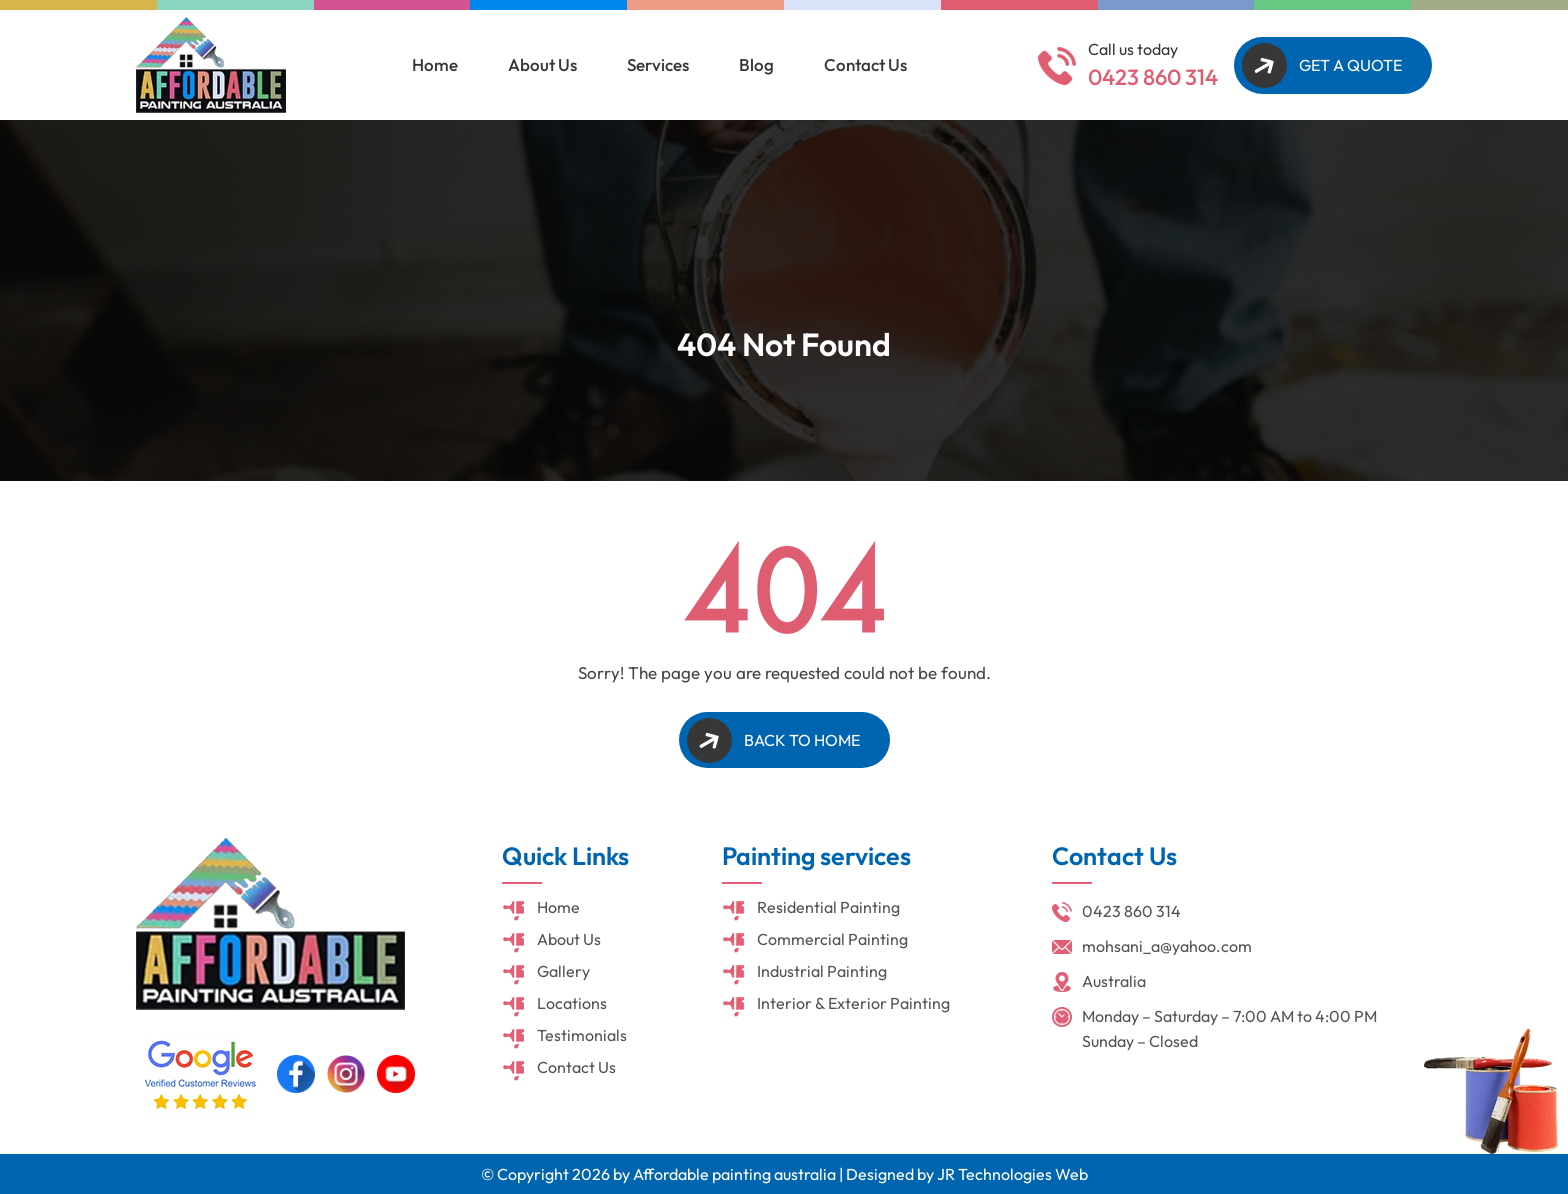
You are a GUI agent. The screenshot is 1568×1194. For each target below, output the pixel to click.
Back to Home (802, 740)
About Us (542, 64)
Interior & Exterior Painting (853, 1003)
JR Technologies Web (1012, 1174)
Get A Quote (1350, 65)
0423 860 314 (1153, 77)
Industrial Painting (822, 971)
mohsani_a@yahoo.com (1167, 946)
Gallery (563, 971)
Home (435, 64)
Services (658, 64)
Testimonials (582, 1035)
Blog (756, 64)
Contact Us (865, 64)
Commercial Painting (832, 939)
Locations (572, 1003)
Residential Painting (828, 907)
